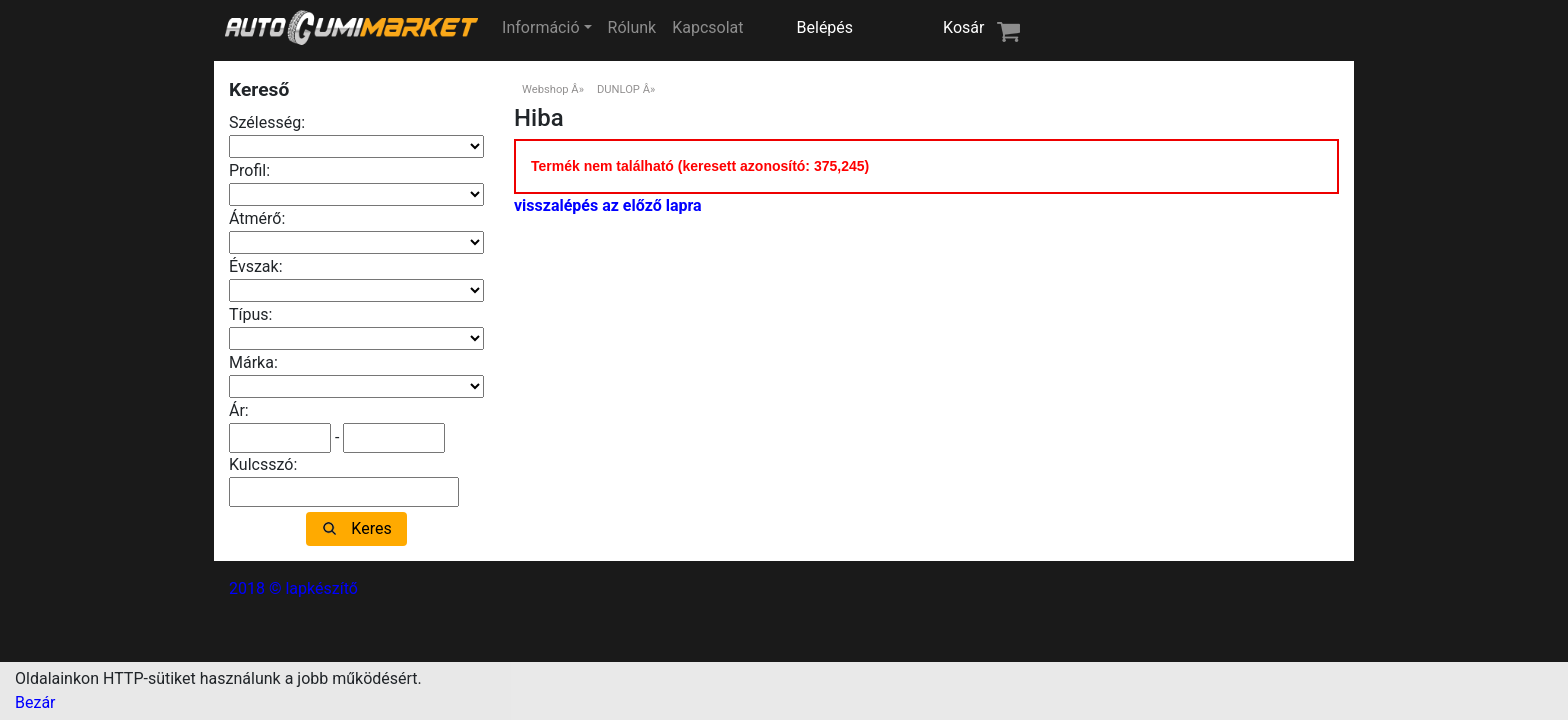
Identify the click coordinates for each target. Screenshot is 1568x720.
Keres (371, 528)
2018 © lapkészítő (293, 588)
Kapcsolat (707, 27)
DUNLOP (618, 89)
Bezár (35, 702)
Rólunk (632, 27)
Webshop (545, 89)
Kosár (963, 27)
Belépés (825, 27)
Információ (540, 27)
